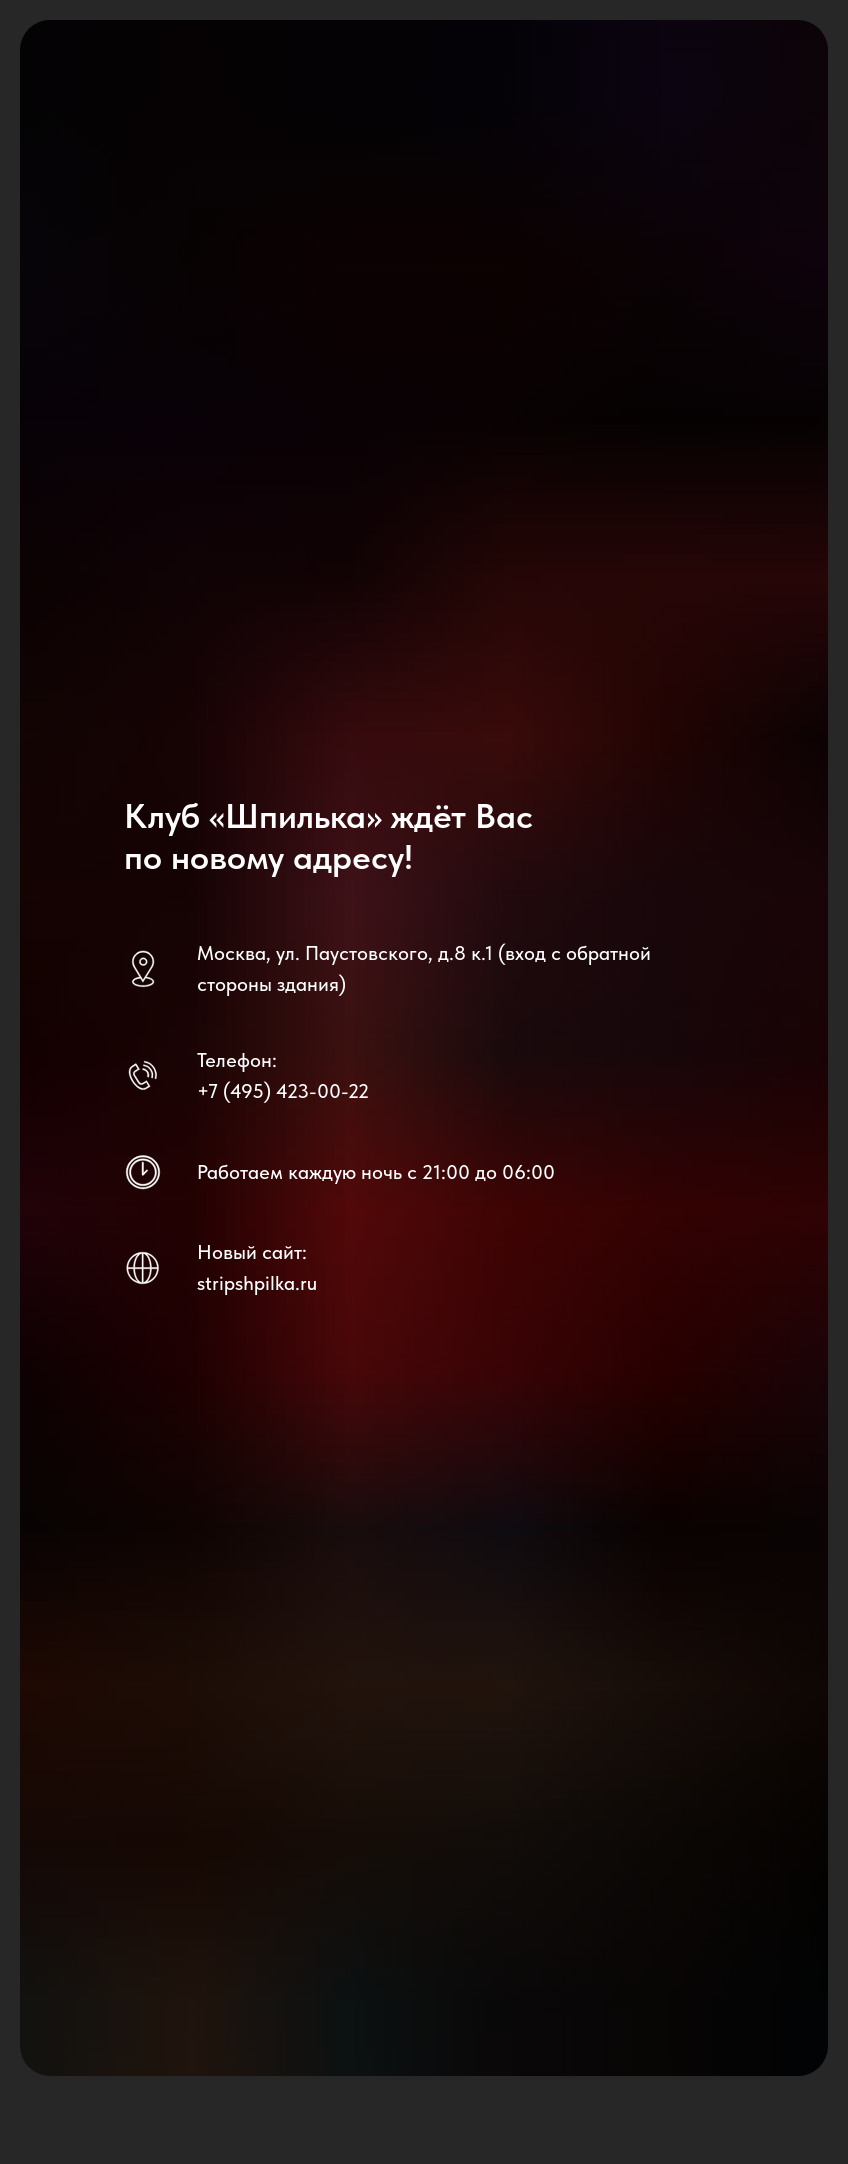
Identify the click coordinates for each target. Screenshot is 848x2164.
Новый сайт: (252, 1252)
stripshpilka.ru (257, 1283)
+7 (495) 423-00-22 (283, 1091)
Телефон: (237, 1060)
